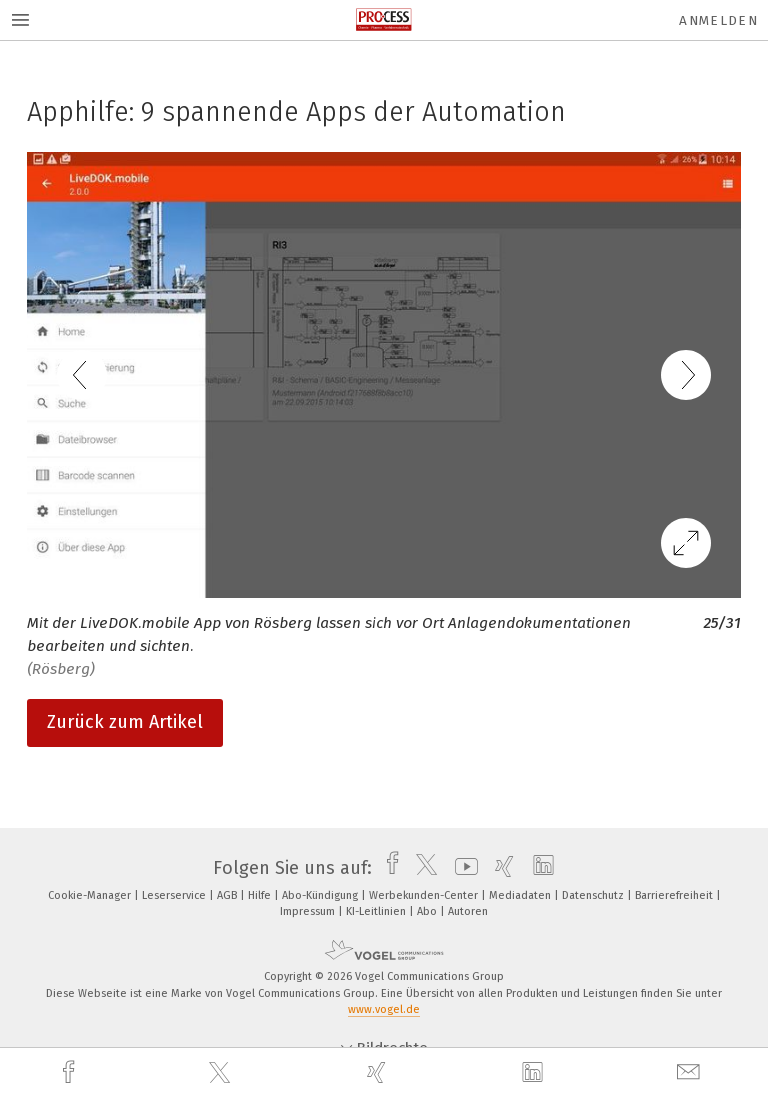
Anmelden (718, 20)
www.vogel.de (384, 1009)
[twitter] (222, 1073)
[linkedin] (535, 1073)
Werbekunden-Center (425, 895)
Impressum (309, 911)
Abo (428, 911)
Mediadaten (521, 895)
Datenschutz (594, 895)
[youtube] (461, 868)
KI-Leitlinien (377, 911)
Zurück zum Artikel (125, 722)
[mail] (691, 1072)
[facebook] (71, 1072)
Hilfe (261, 895)
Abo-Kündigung (321, 895)
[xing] (379, 1072)
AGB (228, 895)
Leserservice (175, 895)
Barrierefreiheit (675, 895)
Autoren (468, 911)
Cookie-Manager (91, 895)
